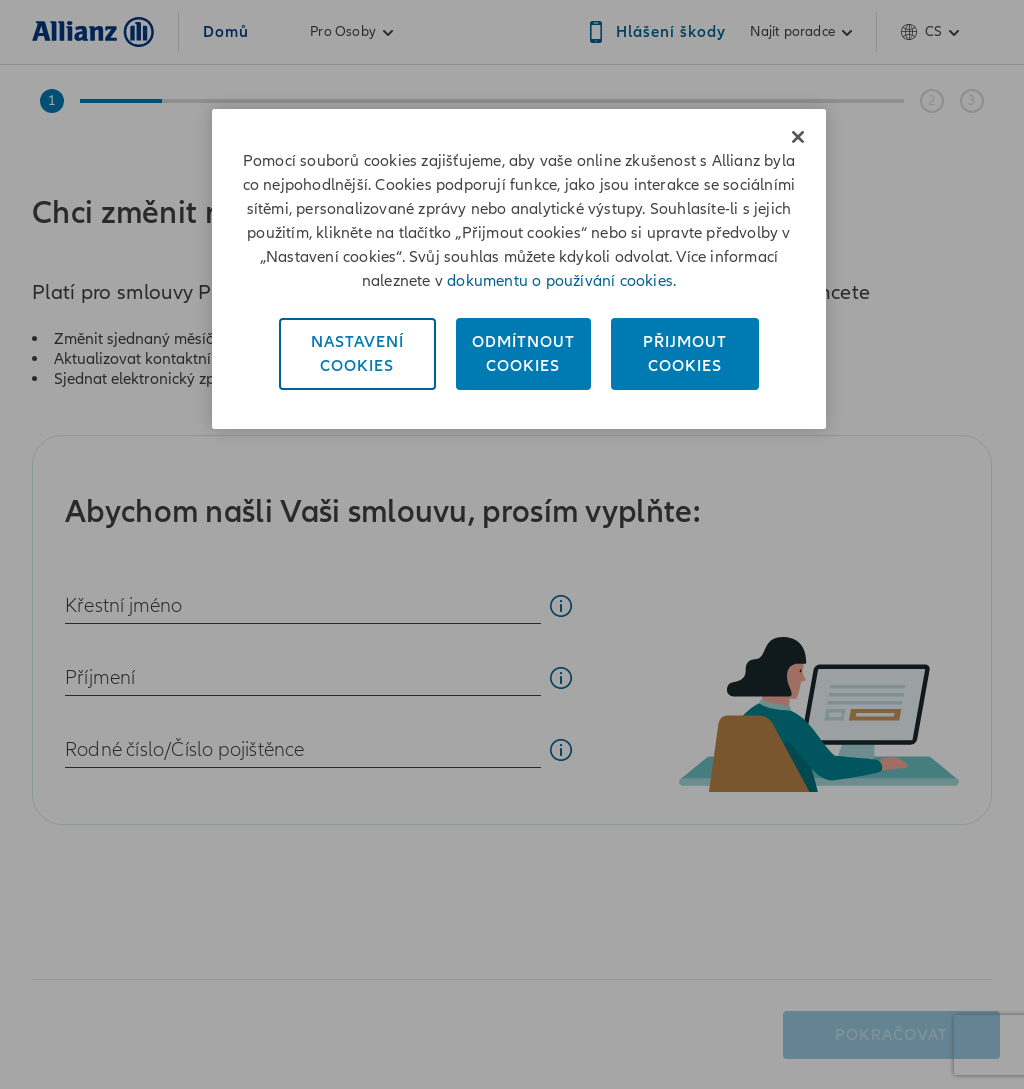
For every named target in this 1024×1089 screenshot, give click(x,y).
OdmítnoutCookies (523, 354)
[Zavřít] (798, 137)
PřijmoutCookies (685, 354)
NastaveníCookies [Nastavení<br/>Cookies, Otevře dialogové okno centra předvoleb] (357, 354)
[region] (519, 269)
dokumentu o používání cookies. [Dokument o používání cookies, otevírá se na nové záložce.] (561, 281)
